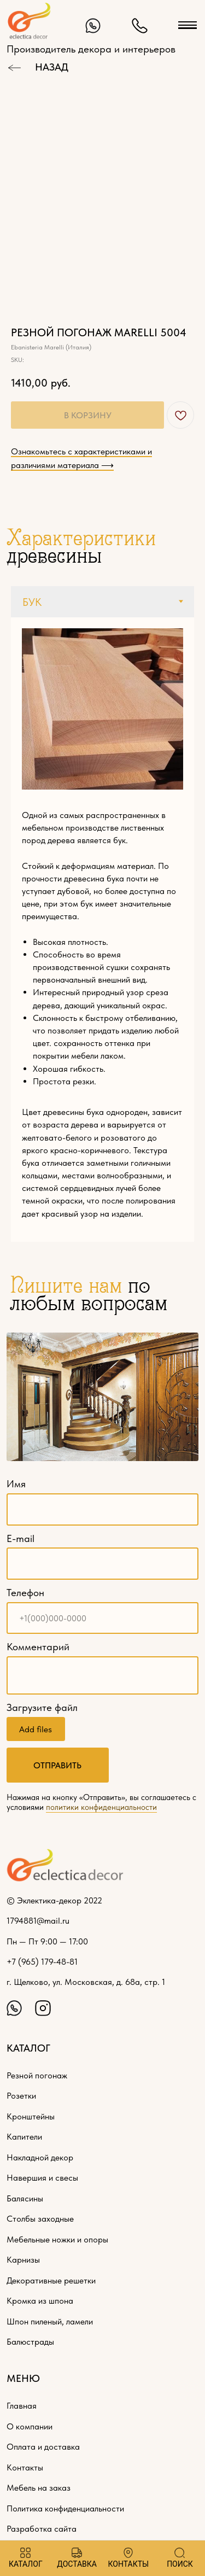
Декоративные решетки (51, 2280)
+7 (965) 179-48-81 (42, 1961)
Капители (24, 2136)
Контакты (25, 2467)
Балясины (25, 2198)
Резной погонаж (37, 2075)
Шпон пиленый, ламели (50, 2321)
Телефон (25, 1592)
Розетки (21, 2095)
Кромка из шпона (40, 2300)
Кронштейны (31, 2116)
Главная (22, 2405)
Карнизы (23, 2259)
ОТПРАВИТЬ (57, 1765)
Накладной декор (40, 2157)
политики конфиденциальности (101, 1807)
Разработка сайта (42, 2528)
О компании (29, 2426)
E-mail (20, 1538)
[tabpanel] (102, 929)
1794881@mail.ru (38, 1920)
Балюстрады (30, 2341)
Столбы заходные (40, 2218)
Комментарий (38, 1646)
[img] (93, 25)
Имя (16, 1483)
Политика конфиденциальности (65, 2508)
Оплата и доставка (43, 2446)
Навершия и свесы (42, 2177)
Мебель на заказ (39, 2487)
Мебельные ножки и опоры (57, 2239)
